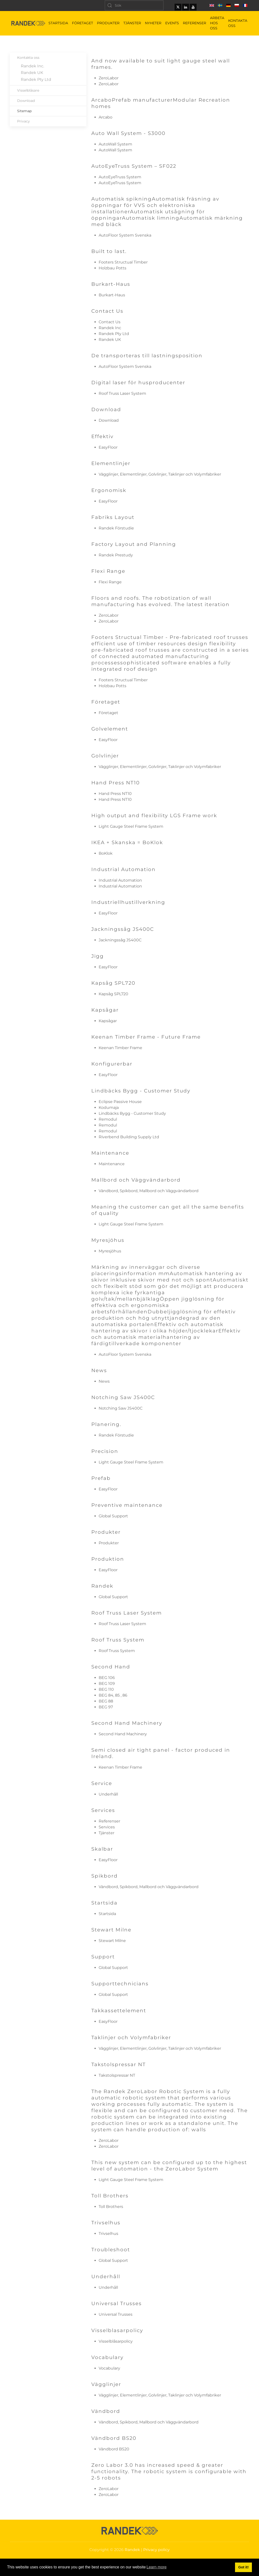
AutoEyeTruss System (120, 177)
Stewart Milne (112, 1940)
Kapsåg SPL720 (113, 994)
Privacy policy (156, 2549)
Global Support (113, 1516)
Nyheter (153, 23)
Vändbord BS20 (114, 2449)
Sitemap (24, 111)
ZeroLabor (108, 78)
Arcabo (105, 117)
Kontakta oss (28, 57)
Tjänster (106, 1833)
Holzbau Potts (112, 268)
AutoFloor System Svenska (125, 235)
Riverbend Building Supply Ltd (129, 1137)
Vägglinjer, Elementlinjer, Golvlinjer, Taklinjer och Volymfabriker (160, 474)
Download (109, 420)
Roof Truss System (117, 1650)
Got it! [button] (243, 2567)
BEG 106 (107, 1677)
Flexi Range (110, 582)
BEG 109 (107, 1683)
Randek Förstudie (116, 528)
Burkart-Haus (112, 295)
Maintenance (112, 1164)
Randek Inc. (32, 66)
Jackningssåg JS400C (120, 940)
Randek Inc (110, 327)
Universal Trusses (115, 2314)
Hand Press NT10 (115, 793)
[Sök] (134, 5)
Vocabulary (109, 2368)
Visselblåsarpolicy (116, 2341)
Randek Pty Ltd (114, 333)
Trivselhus (108, 2233)
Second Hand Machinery (123, 1734)
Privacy (23, 121)
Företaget (82, 23)
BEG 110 (106, 1689)
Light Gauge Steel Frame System (131, 826)
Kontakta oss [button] (237, 23)
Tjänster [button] (132, 23)
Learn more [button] (157, 2567)
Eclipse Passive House (120, 1101)
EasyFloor (108, 447)
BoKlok (106, 853)
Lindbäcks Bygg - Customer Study (132, 1113)
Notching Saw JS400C (120, 1408)
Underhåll (108, 1794)
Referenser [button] (194, 23)
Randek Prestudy (116, 555)
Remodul (108, 1119)
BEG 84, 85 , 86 (113, 1695)
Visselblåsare (28, 90)
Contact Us (109, 322)
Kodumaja (109, 1107)
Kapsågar (108, 1020)
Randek (132, 2549)
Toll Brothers (111, 2206)
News (104, 1381)
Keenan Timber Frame (120, 1047)
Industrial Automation (120, 880)
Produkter (109, 1543)
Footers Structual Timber (123, 262)
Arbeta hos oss (217, 23)
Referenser (109, 1821)
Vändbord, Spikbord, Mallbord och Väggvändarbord (149, 1190)
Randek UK (110, 339)
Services (107, 1827)
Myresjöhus (110, 1251)
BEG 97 (106, 1707)
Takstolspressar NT (117, 2075)
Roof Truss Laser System (122, 393)
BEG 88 (106, 1701)
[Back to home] (28, 23)
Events (172, 23)
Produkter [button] (108, 23)
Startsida (58, 23)
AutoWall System (115, 144)
